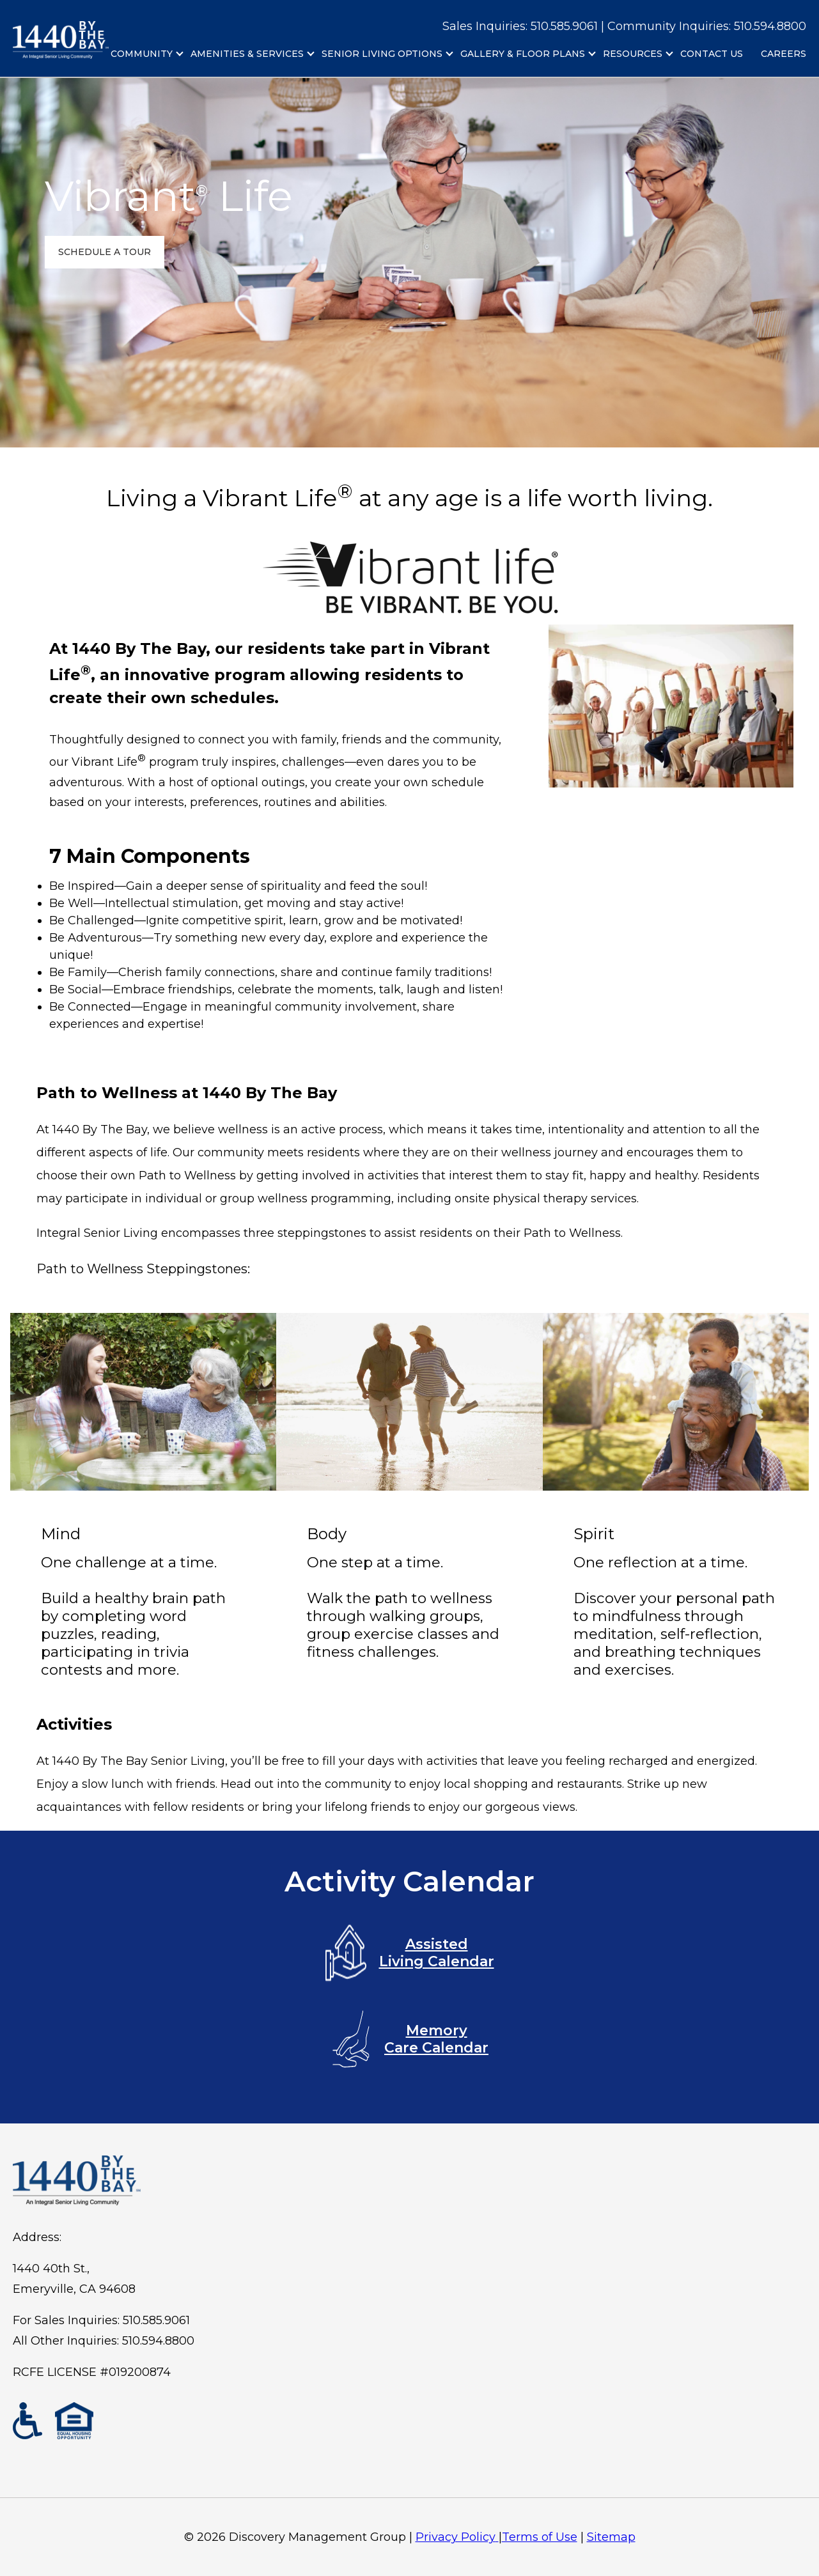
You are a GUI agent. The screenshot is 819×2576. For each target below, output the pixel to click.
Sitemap (611, 2537)
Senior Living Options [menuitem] (382, 53)
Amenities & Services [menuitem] (247, 53)
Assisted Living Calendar (409, 1953)
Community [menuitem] (142, 53)
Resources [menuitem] (632, 53)
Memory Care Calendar (409, 2039)
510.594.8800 (770, 26)
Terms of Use (539, 2537)
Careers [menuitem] (783, 53)
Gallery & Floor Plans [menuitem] (522, 53)
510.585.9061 (156, 2320)
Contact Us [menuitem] (711, 53)
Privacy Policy (457, 2537)
